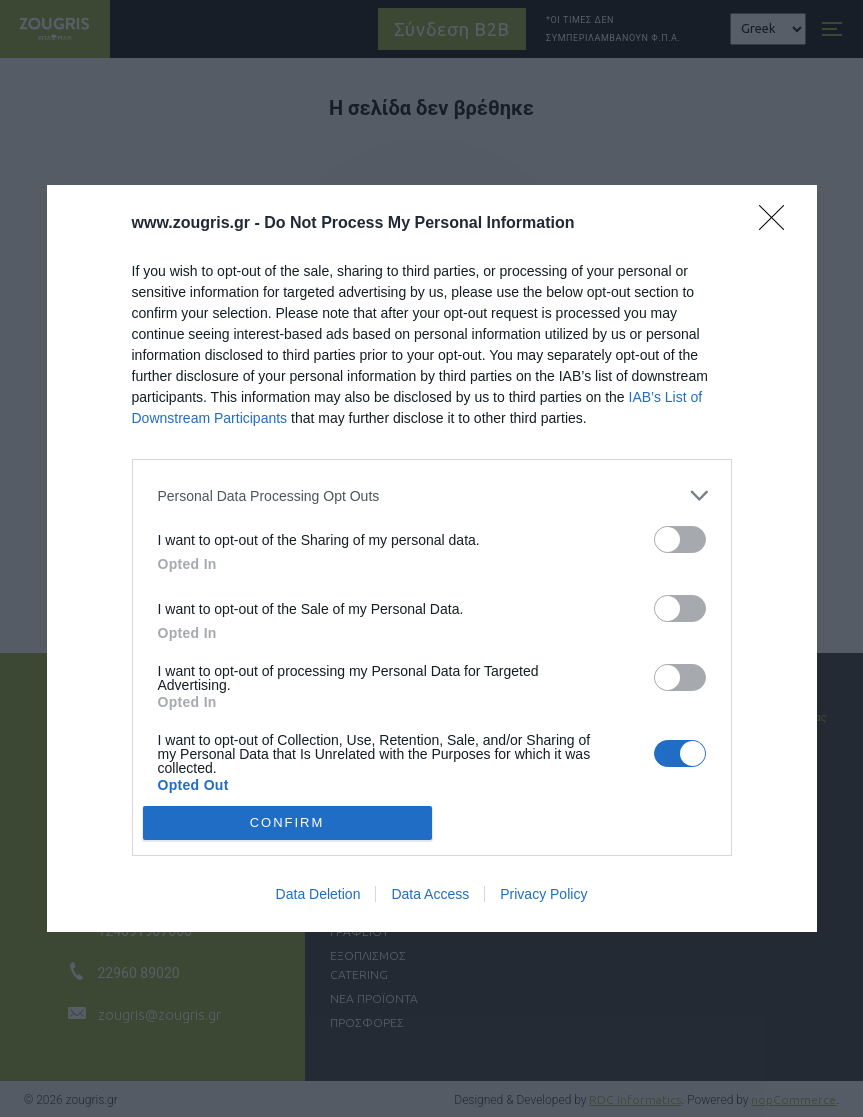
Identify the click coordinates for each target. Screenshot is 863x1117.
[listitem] (432, 495)
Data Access (430, 894)
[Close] (778, 224)
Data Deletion (318, 894)
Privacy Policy (543, 894)
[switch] (680, 539)
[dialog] (432, 558)
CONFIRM (287, 821)
